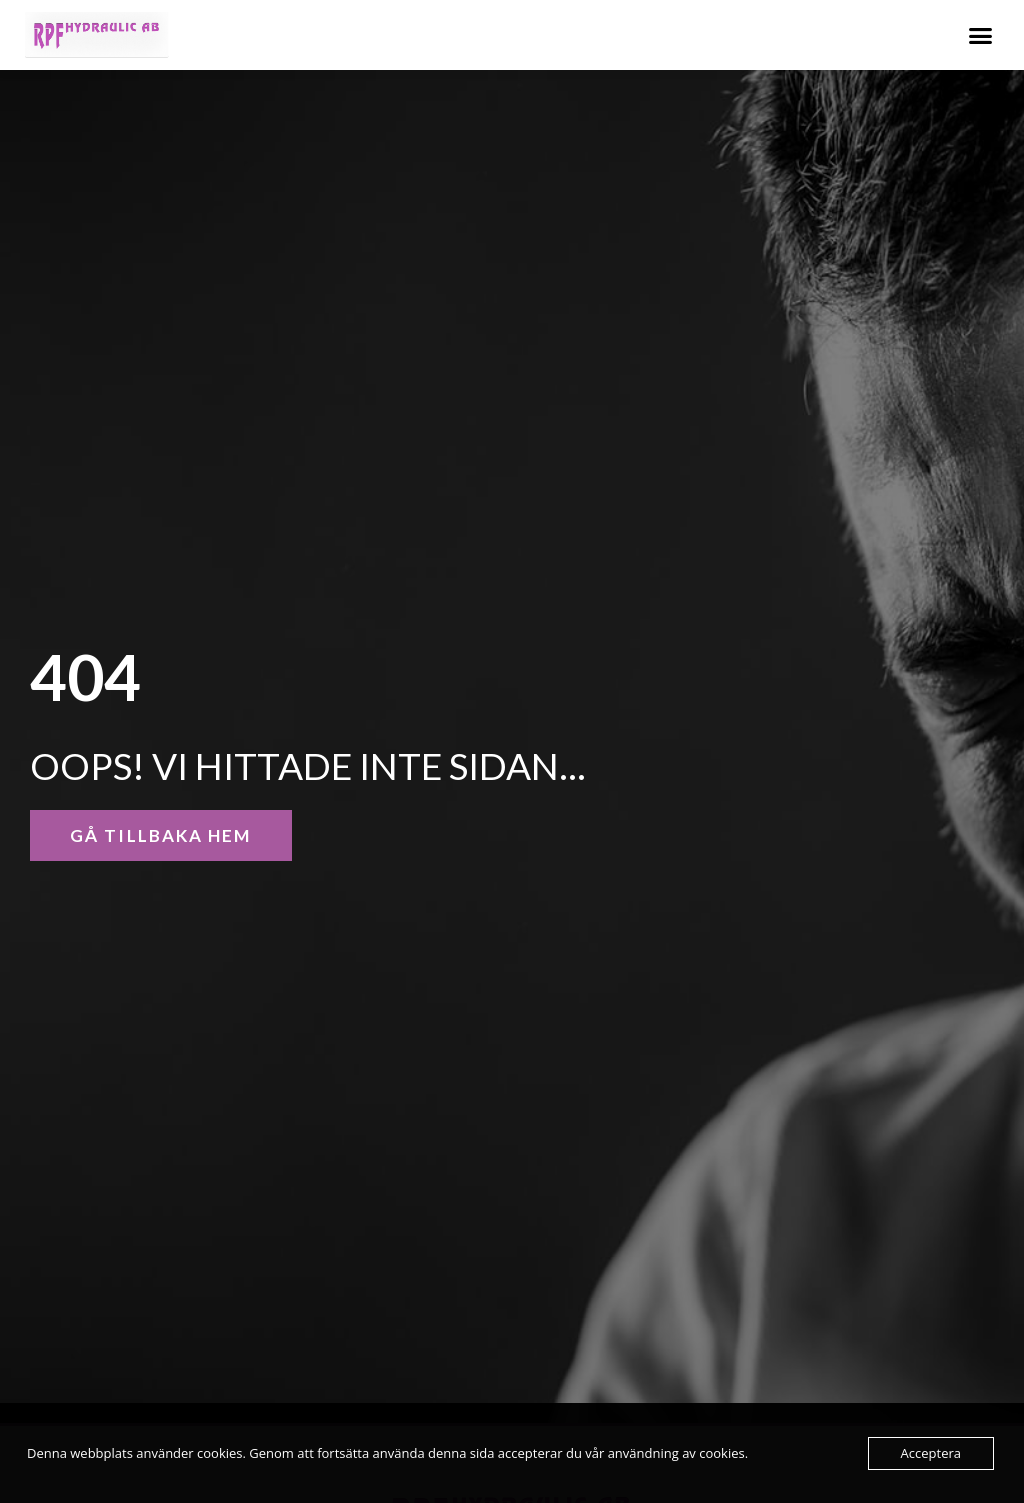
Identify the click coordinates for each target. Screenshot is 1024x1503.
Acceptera (931, 1453)
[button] (980, 35)
